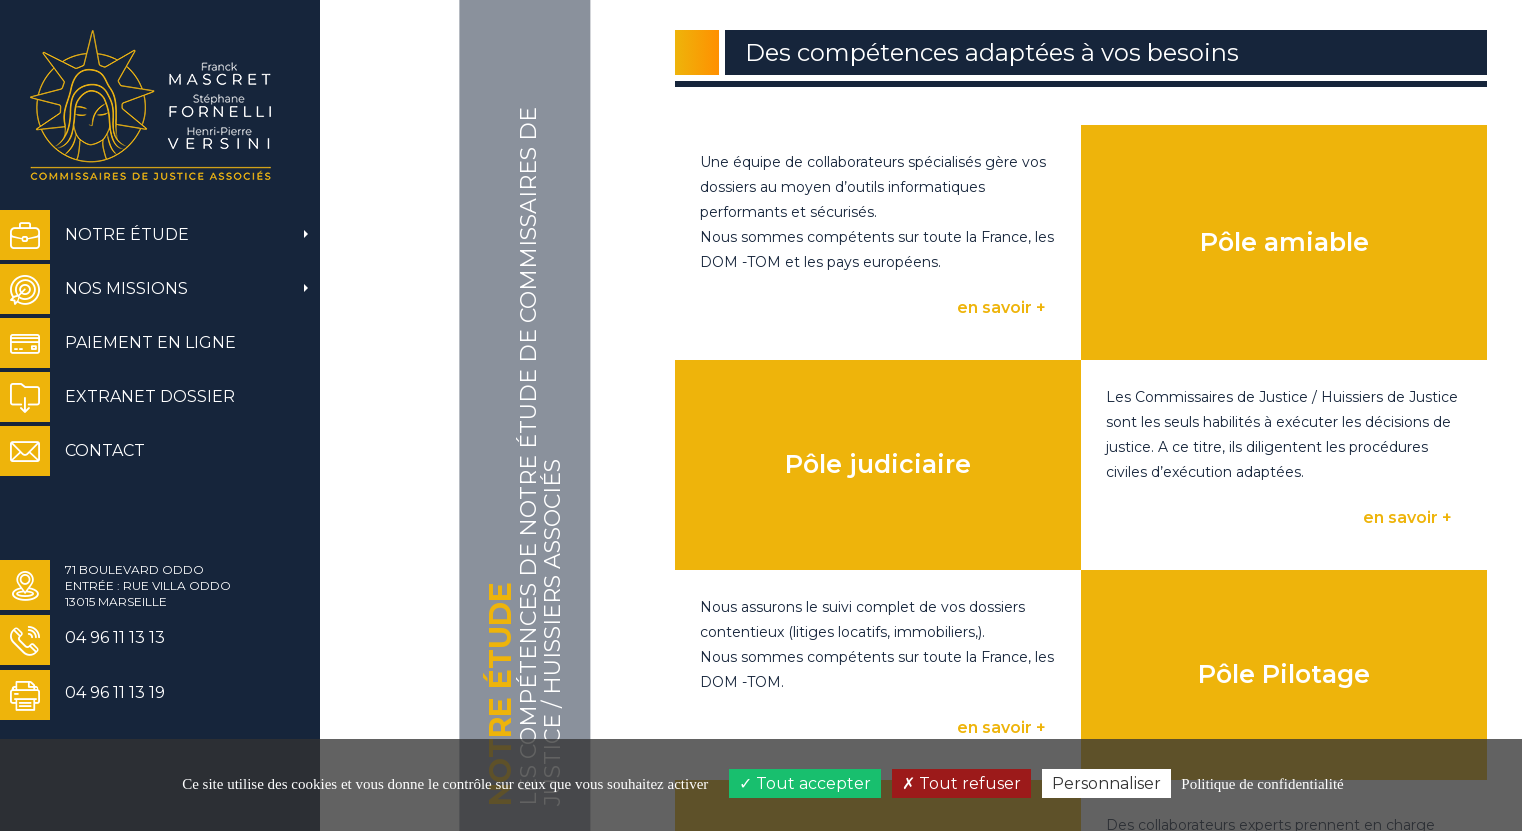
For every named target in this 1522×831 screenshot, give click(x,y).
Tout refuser (961, 783)
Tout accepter (805, 783)
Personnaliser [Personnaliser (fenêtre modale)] (1106, 783)
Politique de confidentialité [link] (1262, 784)
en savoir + (1001, 307)
